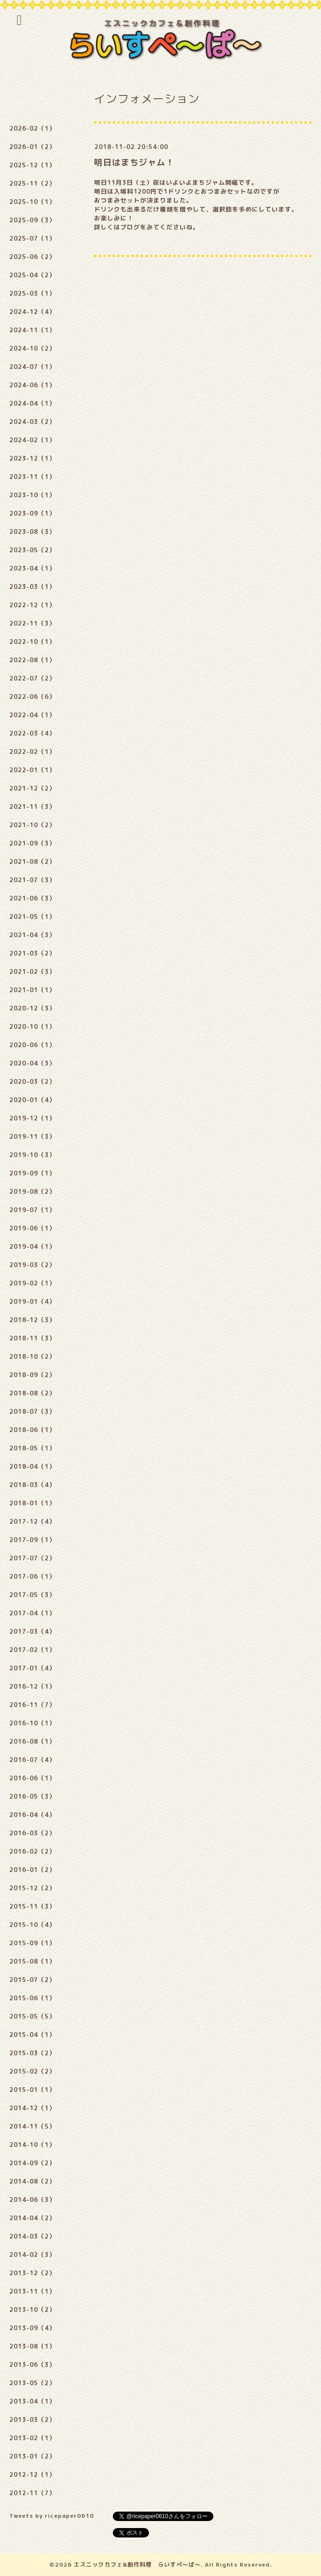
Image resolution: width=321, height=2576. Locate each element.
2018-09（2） (32, 1374)
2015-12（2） (32, 1888)
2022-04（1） (32, 715)
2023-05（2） (32, 550)
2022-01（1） (32, 770)
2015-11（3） (32, 1906)
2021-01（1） (32, 990)
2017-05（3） (32, 1594)
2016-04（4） (32, 1814)
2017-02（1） (32, 1649)
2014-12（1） (32, 2108)
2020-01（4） (32, 1100)
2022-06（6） (32, 696)
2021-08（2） (32, 861)
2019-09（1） (32, 1173)
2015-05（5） (32, 2016)
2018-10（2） (32, 1356)
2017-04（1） (32, 1613)
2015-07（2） (32, 1979)
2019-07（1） (32, 1210)
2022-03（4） (32, 733)
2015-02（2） (32, 2071)
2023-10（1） (32, 495)
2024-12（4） (32, 311)
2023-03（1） (32, 586)
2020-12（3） (32, 1008)
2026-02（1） (32, 128)
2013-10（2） (32, 2309)
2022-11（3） (32, 623)
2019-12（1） (32, 1118)
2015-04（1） (32, 2034)
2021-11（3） (32, 806)
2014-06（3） (32, 2199)
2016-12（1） (32, 1686)
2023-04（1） (32, 568)
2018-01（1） (32, 1503)
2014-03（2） (32, 2236)
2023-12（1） (32, 458)
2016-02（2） (32, 1851)
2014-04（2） (32, 2218)
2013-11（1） (32, 2291)
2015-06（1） (32, 1998)
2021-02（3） (32, 971)
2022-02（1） (32, 751)
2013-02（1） (32, 2438)
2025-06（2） (32, 256)
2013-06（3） (32, 2364)
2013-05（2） (32, 2383)
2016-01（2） (32, 1869)
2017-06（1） (32, 1576)
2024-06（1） (32, 385)
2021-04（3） (32, 935)
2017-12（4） (32, 1521)
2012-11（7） (32, 2493)
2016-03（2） (32, 1833)
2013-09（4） (32, 2328)
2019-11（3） (32, 1136)
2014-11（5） (32, 2126)
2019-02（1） (32, 1283)
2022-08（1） (32, 660)
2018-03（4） (32, 1484)
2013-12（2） (32, 2273)
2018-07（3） (32, 1411)
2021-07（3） (32, 880)
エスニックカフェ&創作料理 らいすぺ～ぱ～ (137, 2564)
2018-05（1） (32, 1448)
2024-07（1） (32, 366)
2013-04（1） (32, 2401)
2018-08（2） (32, 1393)
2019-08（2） (32, 1191)
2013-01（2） (32, 2456)
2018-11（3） (32, 1338)
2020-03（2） (32, 1081)
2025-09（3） (32, 220)
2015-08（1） (32, 1961)
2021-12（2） (32, 788)
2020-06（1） (32, 1045)
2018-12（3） (32, 1319)
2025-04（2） (32, 275)
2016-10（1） (32, 1723)
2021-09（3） (32, 843)
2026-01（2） (32, 146)
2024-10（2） (32, 348)
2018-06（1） (32, 1429)
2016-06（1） (32, 1778)
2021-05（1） (32, 916)
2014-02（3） (32, 2254)
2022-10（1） (32, 641)
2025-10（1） (32, 201)
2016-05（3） (32, 1796)
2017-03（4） (32, 1631)
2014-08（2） (32, 2181)
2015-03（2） (32, 2053)
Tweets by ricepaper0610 (51, 2516)
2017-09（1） (32, 1539)
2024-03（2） (32, 421)
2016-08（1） (32, 1741)
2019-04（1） (32, 1246)
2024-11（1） (32, 330)
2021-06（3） (32, 898)
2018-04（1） (32, 1466)
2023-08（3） (32, 531)
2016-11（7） (32, 1704)
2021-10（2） (32, 825)
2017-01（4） (32, 1668)
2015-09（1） (32, 1943)
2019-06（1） (32, 1228)
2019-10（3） (32, 1155)
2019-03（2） (32, 1265)
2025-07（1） (32, 238)
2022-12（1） (32, 605)
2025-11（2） (32, 183)
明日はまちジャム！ (134, 162)
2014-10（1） (32, 2144)
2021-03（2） (32, 953)
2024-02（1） (32, 440)
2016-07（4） (32, 1759)
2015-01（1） (32, 2089)
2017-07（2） (32, 1558)
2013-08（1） (32, 2346)
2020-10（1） (32, 1026)
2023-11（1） (32, 476)
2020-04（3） (32, 1063)
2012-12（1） (32, 2474)
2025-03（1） (32, 293)
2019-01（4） (32, 1301)
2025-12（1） (32, 165)
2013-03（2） (32, 2419)
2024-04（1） (32, 403)
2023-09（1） (32, 513)
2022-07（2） (32, 678)
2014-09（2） (32, 2163)
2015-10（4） (32, 1924)
